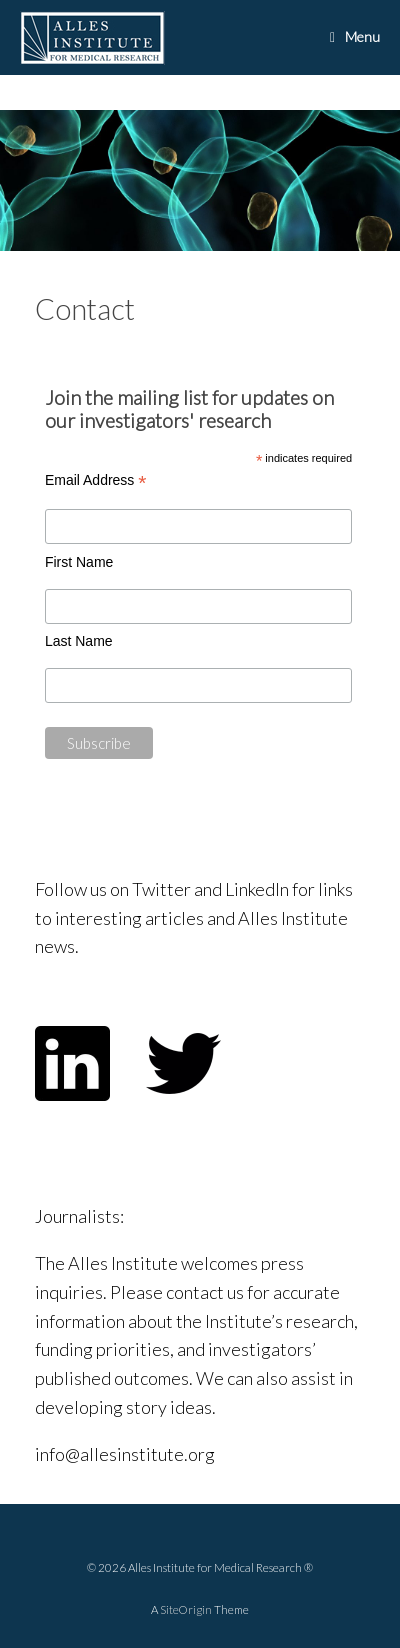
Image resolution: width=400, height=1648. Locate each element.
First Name (79, 562)
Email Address (96, 480)
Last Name (79, 641)
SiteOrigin (186, 1609)
